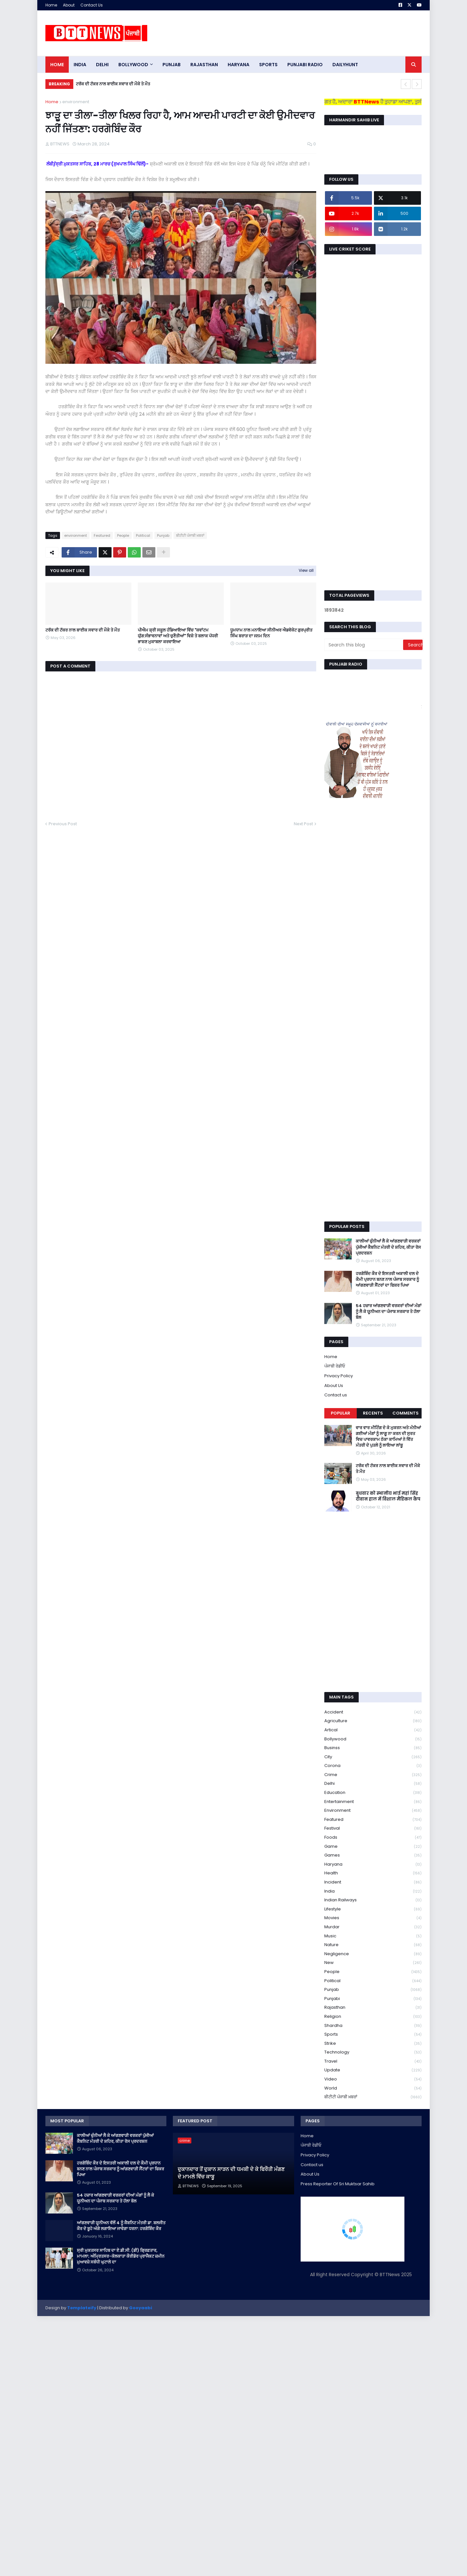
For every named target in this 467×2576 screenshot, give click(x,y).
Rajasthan (373, 2007)
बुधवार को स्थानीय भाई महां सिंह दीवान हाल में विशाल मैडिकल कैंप (388, 1496)
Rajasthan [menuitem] (204, 64)
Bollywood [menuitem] (133, 64)
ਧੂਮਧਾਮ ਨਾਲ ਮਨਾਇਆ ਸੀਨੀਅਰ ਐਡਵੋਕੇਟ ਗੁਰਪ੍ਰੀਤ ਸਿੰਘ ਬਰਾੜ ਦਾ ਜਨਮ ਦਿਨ (271, 633)
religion (373, 2016)
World (373, 2088)
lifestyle (373, 1909)
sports (373, 2034)
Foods (373, 1837)
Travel (373, 2061)
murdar (373, 1927)
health (373, 1873)
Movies (373, 1918)
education (373, 1792)
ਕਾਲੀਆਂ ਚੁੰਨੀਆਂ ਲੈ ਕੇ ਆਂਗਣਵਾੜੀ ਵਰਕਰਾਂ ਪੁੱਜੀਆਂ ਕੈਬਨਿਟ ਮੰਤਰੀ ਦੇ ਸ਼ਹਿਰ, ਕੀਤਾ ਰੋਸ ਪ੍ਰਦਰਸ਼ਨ (388, 1247)
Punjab (163, 535)
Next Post (303, 824)
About (69, 5)
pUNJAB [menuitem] (171, 64)
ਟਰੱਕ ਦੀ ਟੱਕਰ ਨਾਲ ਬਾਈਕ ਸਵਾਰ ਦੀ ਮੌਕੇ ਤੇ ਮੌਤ (113, 84)
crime (373, 1775)
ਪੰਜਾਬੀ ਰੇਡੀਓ (334, 1366)
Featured (102, 535)
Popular (340, 1413)
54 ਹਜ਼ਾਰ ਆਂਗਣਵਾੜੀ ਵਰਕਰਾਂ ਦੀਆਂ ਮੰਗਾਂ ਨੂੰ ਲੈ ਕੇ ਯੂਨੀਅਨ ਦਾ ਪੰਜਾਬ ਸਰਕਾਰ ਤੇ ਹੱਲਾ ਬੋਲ (389, 1311)
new (373, 1962)
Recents (373, 1413)
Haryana (373, 1864)
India (373, 1891)
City (373, 1757)
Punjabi (373, 1998)
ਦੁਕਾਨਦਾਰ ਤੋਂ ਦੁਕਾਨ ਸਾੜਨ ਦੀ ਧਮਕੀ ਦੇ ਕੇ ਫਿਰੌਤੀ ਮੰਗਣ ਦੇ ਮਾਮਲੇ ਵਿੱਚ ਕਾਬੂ (231, 2173)
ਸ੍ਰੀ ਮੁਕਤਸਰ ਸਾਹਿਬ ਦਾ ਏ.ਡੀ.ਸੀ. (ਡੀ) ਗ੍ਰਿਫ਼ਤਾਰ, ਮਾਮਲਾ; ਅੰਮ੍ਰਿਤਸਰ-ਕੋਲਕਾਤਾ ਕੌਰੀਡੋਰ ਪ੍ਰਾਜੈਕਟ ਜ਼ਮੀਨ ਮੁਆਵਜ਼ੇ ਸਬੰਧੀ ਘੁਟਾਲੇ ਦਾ (120, 2256)
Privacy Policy (338, 1376)
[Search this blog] (364, 645)
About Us (333, 1385)
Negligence (373, 1954)
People (123, 535)
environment (75, 102)
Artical (373, 1730)
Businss (373, 1748)
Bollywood (373, 1739)
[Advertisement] (304, 33)
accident (373, 1712)
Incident (373, 1882)
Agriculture (373, 1721)
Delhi (373, 1783)
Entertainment (373, 1801)
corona (373, 1765)
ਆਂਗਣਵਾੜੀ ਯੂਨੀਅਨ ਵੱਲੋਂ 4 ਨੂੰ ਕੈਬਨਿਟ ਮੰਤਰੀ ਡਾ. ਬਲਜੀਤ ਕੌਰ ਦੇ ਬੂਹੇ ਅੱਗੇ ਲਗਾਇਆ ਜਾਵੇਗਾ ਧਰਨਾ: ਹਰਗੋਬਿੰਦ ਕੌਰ (121, 2226)
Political (143, 535)
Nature (373, 1945)
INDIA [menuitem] (80, 64)
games (373, 1855)
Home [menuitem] (57, 64)
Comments (405, 1413)
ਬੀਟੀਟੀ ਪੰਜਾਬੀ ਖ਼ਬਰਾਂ (190, 535)
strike (373, 2043)
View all (306, 570)
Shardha (373, 2025)
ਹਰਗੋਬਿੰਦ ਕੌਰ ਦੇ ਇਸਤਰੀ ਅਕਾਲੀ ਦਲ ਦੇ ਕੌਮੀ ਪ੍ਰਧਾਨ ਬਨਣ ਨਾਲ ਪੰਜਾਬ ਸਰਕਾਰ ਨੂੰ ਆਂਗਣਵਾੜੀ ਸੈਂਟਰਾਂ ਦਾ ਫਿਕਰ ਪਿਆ (387, 1279)
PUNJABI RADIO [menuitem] (305, 64)
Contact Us (91, 5)
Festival (373, 1828)
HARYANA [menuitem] (238, 64)
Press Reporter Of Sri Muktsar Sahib (338, 2184)
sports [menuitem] (268, 64)
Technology (373, 2052)
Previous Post (63, 824)
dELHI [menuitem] (102, 64)
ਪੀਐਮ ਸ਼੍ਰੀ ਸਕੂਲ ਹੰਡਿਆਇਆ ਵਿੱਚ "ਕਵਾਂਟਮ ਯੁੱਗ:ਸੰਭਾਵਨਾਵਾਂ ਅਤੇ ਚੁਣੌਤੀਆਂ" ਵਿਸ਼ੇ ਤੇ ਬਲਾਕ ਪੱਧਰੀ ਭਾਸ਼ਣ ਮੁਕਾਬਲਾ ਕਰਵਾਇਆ (178, 636)
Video (373, 2079)
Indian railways (373, 1900)
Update (373, 2070)
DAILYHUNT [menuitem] (345, 64)
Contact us (335, 1395)
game (373, 1846)
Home (51, 5)
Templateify (81, 2308)
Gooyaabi (140, 2308)
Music (373, 1936)
